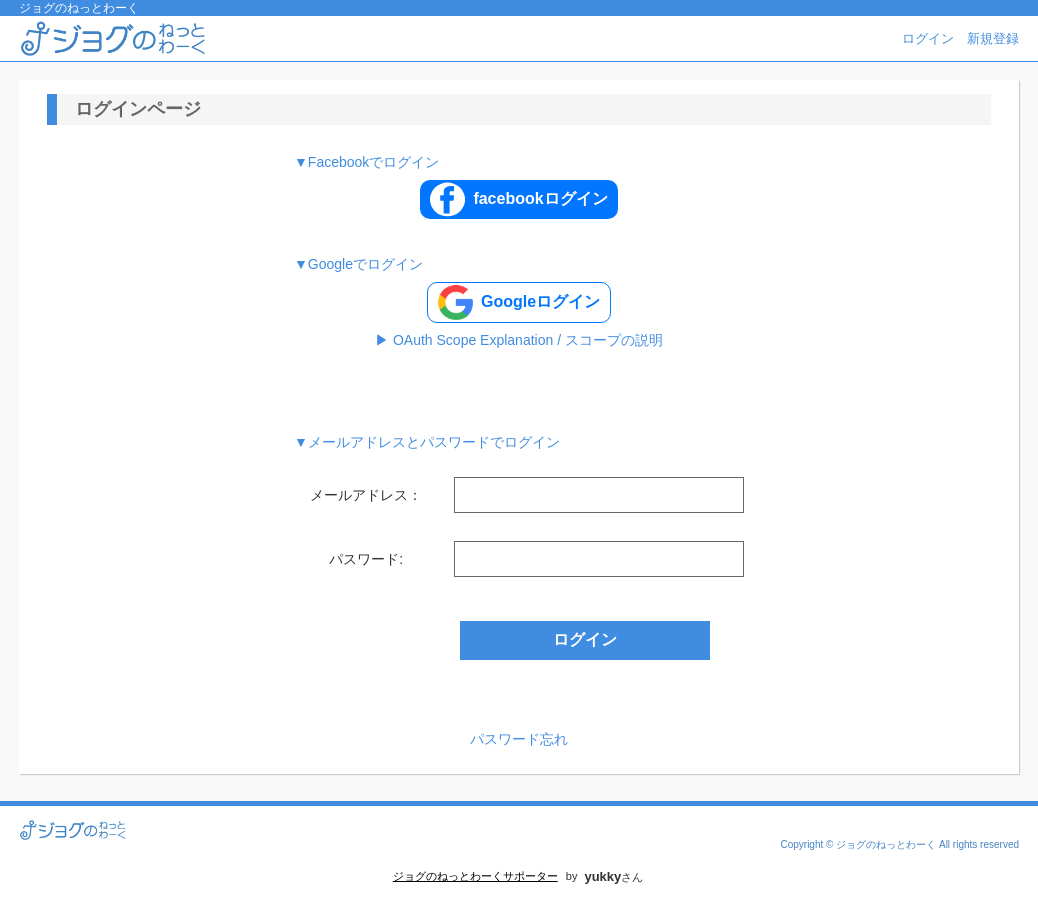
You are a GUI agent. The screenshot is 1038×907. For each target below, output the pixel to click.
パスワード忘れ (519, 739)
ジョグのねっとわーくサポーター (475, 876)
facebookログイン (518, 199)
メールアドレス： (366, 495)
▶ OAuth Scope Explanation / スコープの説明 (519, 340)
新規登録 (993, 38)
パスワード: (366, 559)
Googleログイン (519, 302)
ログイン (928, 38)
